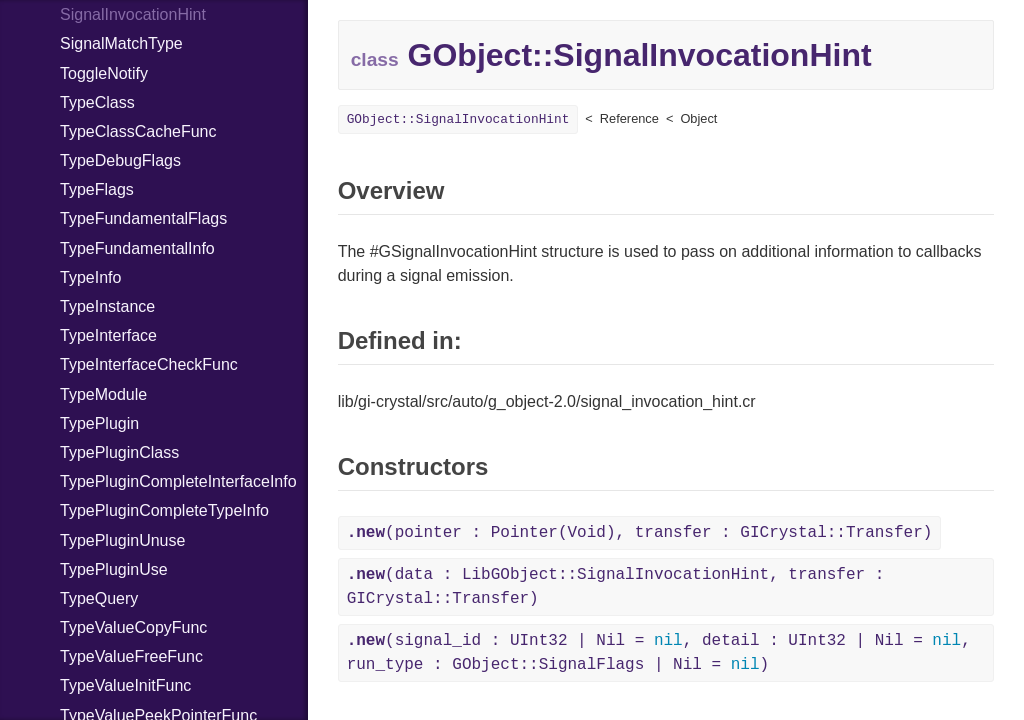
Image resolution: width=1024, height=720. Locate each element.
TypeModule (103, 394)
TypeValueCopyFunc (133, 627)
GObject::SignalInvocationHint (458, 119)
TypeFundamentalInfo (137, 248)
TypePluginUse (114, 569)
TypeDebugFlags (120, 160)
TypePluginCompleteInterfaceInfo (178, 481)
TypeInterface (108, 335)
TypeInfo (90, 277)
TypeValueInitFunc (125, 685)
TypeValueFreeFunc (131, 656)
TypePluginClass (119, 452)
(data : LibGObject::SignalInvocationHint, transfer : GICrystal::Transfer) (616, 587)
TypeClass (97, 102)
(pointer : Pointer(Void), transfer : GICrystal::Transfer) (640, 533)
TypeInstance (107, 306)
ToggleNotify (104, 73)
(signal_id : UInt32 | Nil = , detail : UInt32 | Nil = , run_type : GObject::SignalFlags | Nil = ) (659, 653)
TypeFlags (97, 189)
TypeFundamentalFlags (143, 218)
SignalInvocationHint (133, 14)
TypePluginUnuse (122, 540)
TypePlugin (99, 423)
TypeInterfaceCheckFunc (149, 364)
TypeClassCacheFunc (138, 131)
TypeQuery (99, 598)
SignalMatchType (121, 43)
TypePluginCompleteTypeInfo (164, 510)
